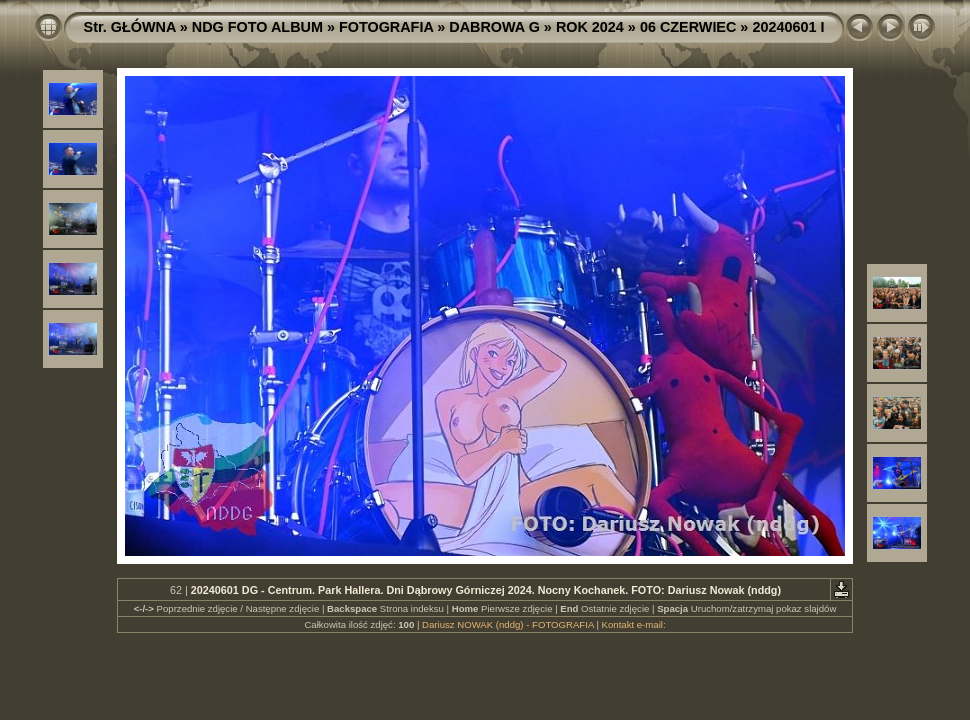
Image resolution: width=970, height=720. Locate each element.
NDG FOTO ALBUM (257, 27)
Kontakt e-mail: (634, 624)
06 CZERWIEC (688, 27)
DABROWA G (494, 27)
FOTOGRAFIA (386, 27)
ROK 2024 (590, 27)
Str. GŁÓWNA (130, 27)
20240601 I (788, 27)
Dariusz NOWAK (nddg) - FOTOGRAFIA (508, 624)
